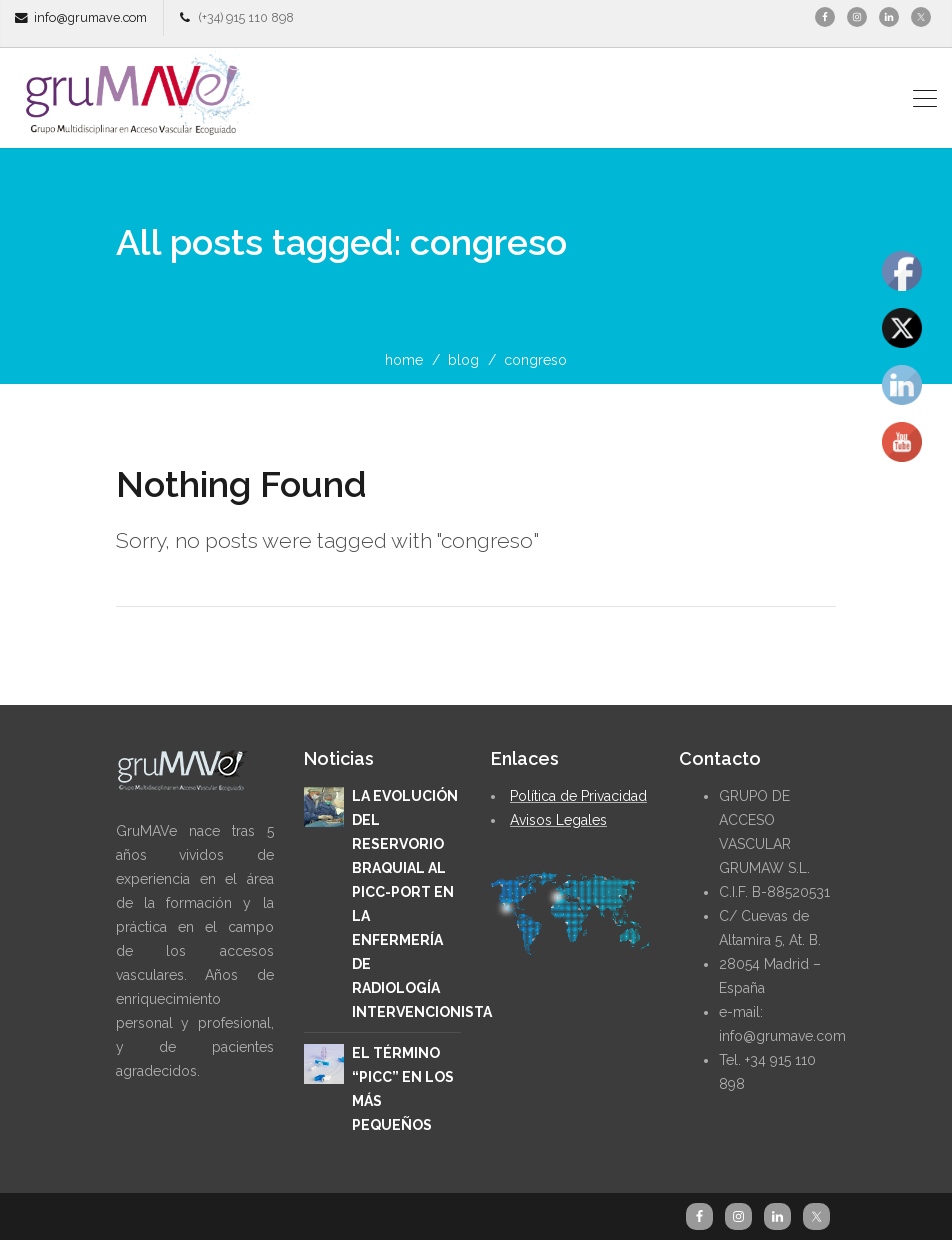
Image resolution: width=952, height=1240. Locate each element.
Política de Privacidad (578, 796)
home (404, 360)
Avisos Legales (558, 820)
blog (463, 360)
